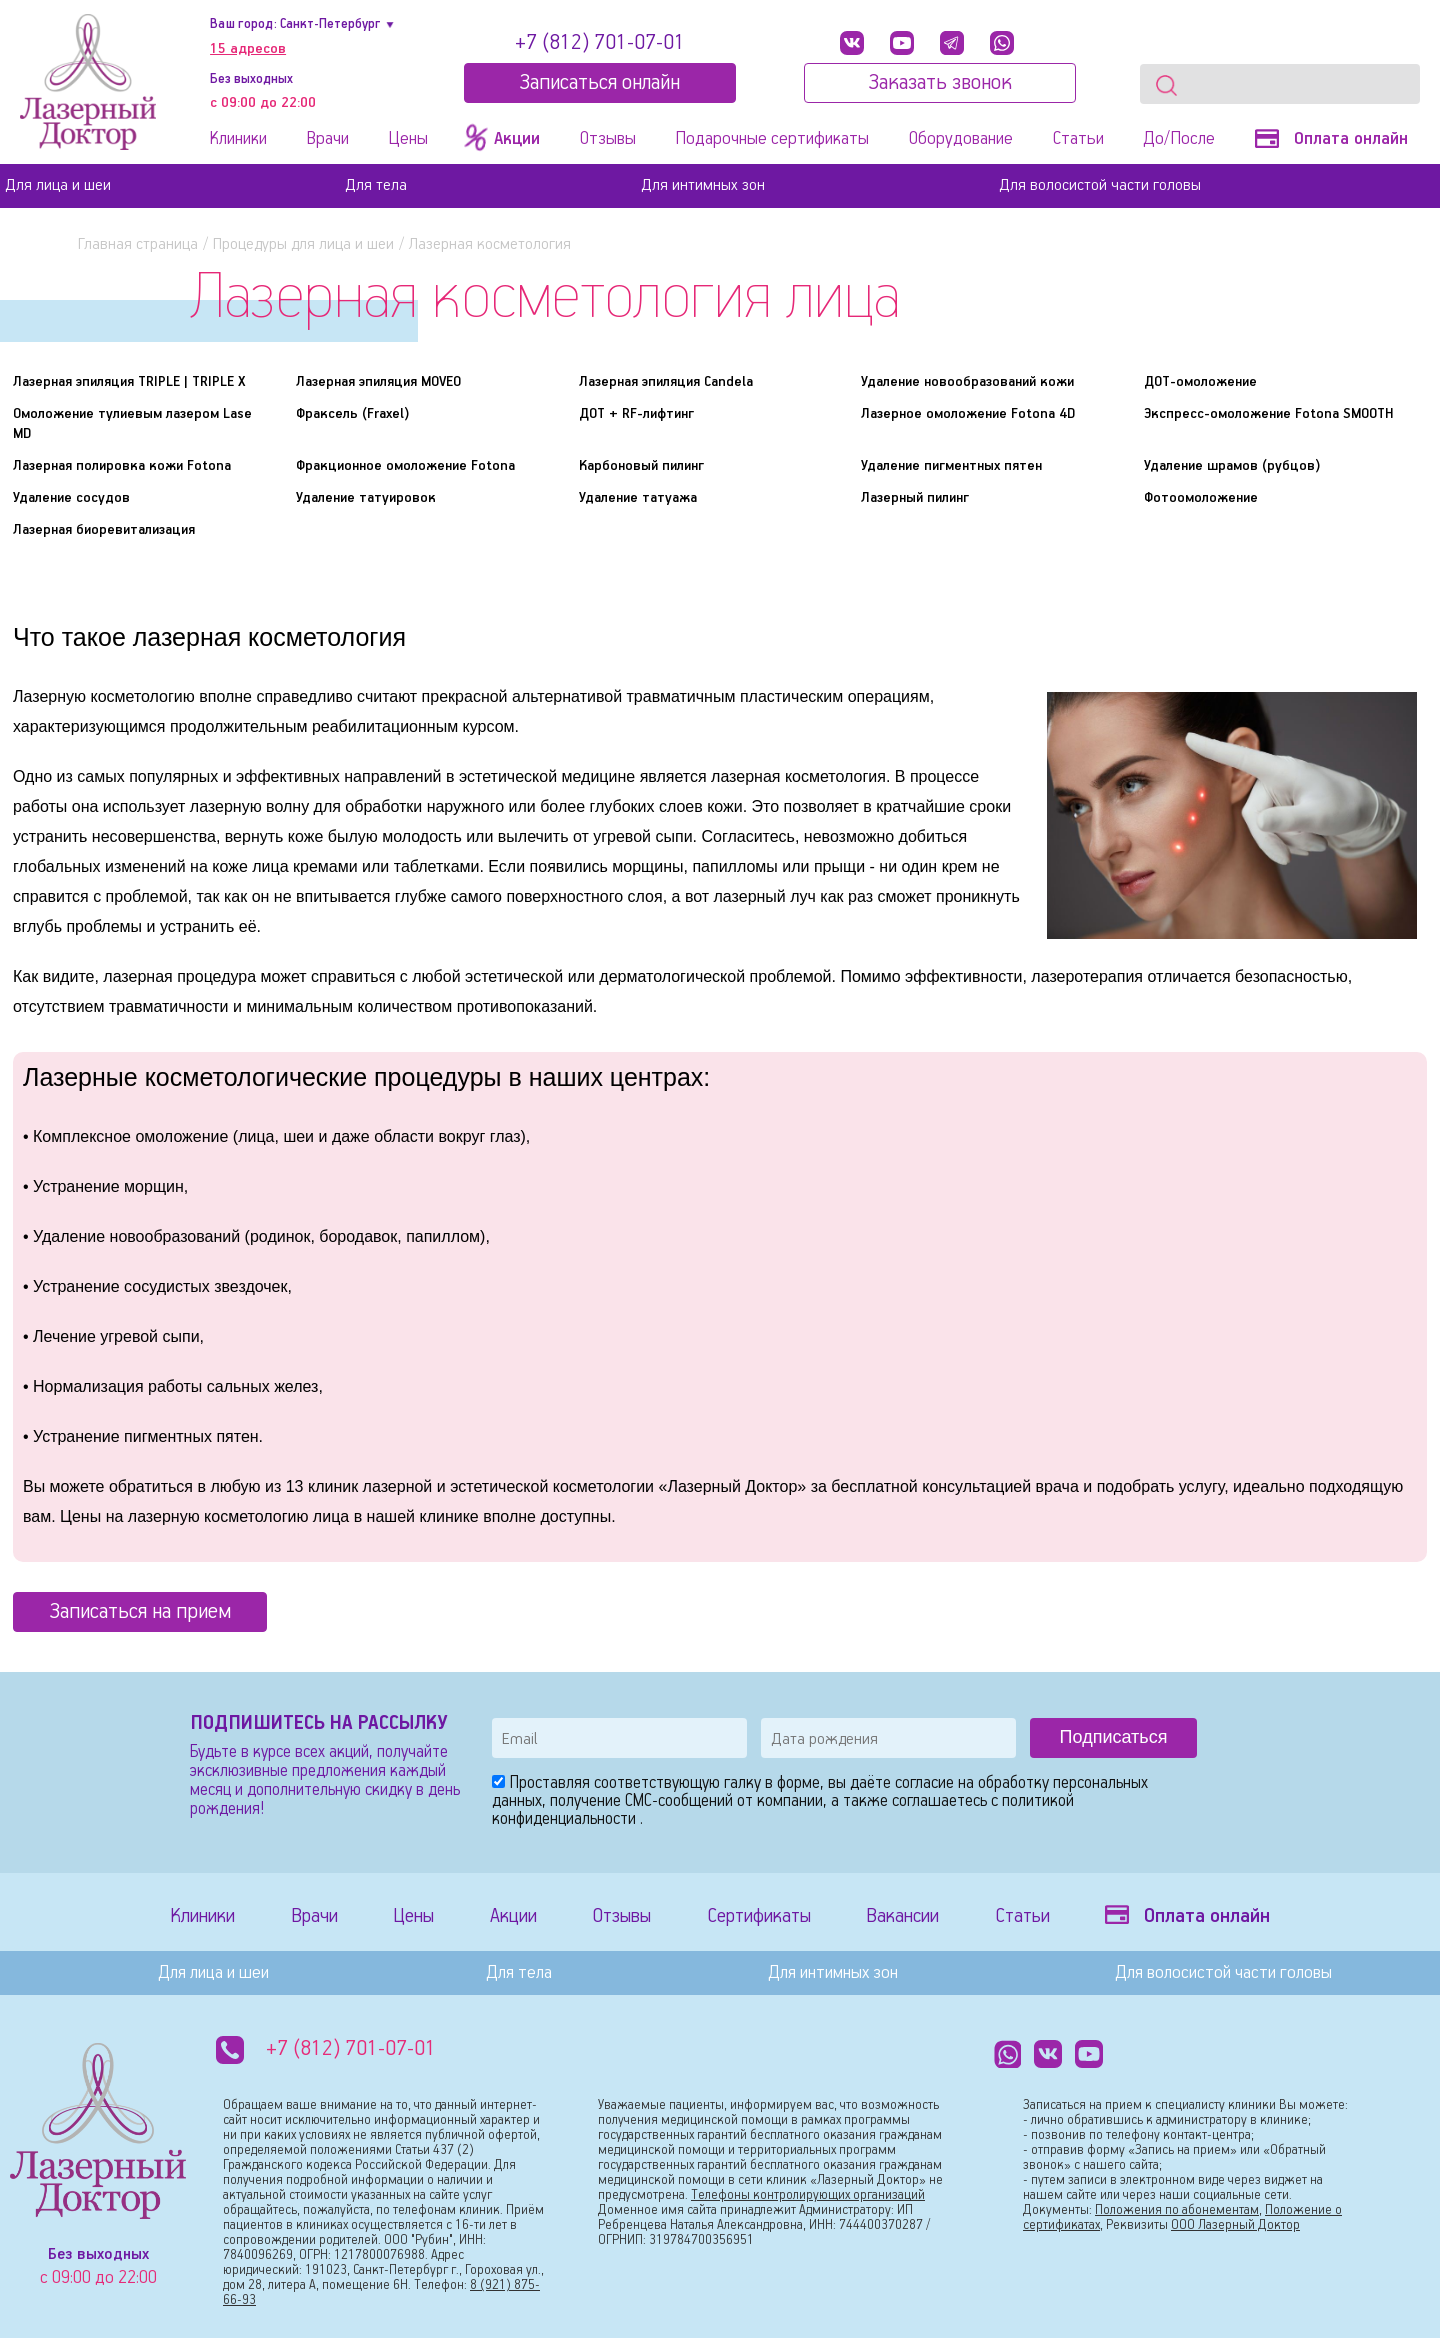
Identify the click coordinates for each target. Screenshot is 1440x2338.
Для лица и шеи (58, 185)
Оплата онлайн (1331, 139)
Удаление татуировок (366, 498)
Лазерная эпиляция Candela (666, 382)
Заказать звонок (940, 83)
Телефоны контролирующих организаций (808, 2195)
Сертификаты (759, 1916)
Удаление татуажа (638, 498)
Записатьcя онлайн (599, 83)
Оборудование (961, 139)
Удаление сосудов (71, 498)
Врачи (328, 139)
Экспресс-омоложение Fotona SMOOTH (1269, 414)
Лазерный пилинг (915, 498)
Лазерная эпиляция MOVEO (378, 382)
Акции (513, 1916)
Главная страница (138, 244)
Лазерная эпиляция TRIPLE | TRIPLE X (129, 382)
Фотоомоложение (1201, 498)
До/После (1179, 139)
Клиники (238, 139)
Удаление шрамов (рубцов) (1232, 466)
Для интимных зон (703, 185)
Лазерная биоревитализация (104, 530)
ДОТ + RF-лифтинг (636, 414)
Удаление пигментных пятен (951, 466)
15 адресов (248, 49)
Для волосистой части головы (1100, 185)
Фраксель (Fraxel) (353, 414)
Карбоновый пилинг (641, 466)
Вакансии (902, 1916)
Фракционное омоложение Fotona (405, 466)
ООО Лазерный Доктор (1235, 2225)
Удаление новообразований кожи (967, 382)
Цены (408, 139)
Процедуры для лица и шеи (303, 244)
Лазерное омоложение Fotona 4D (968, 414)
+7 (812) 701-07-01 (600, 43)
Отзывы (608, 139)
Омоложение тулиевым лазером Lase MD (132, 424)
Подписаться (1114, 1737)
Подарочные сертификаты (772, 139)
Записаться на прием (140, 1612)
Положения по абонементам (1177, 2210)
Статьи (1078, 139)
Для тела (376, 185)
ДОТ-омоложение (1200, 382)
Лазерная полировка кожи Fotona (122, 466)
